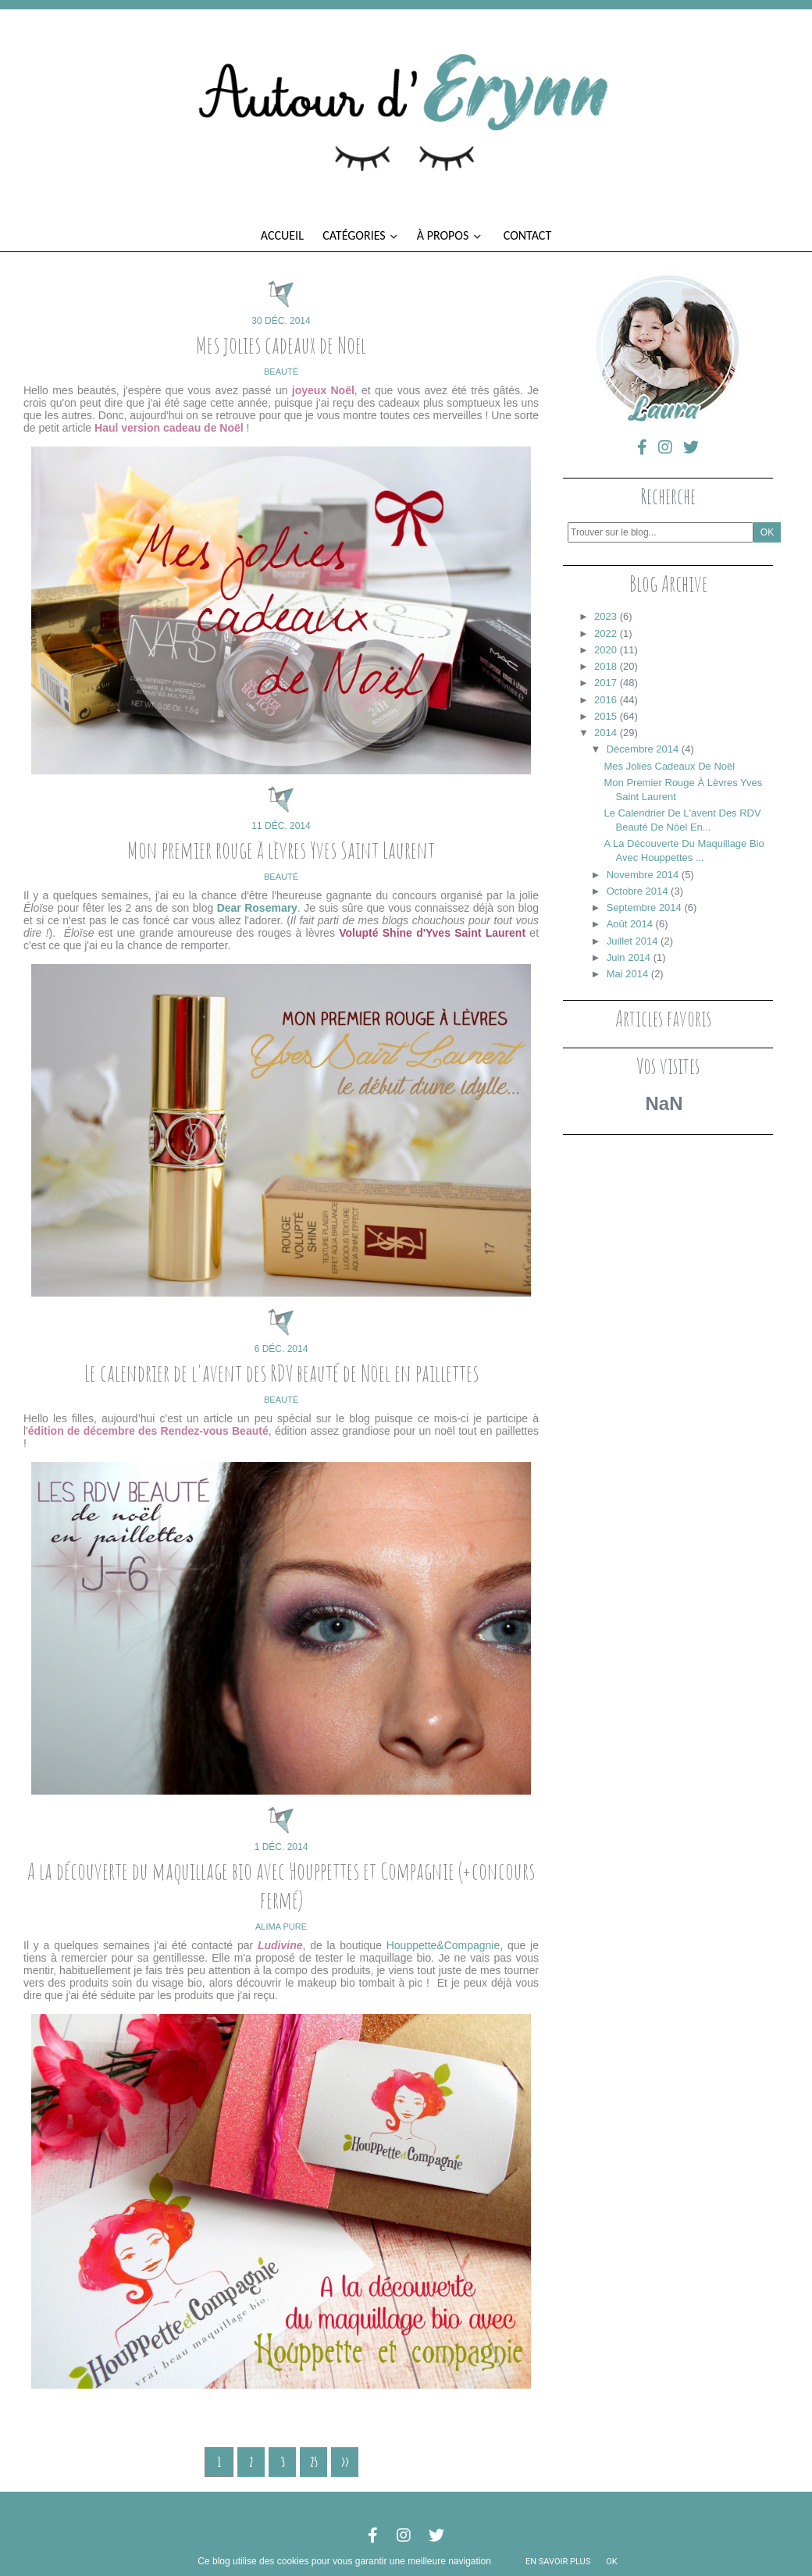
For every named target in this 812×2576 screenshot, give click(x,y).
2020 (605, 650)
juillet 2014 (632, 941)
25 (314, 2462)
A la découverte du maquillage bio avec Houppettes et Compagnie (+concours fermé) (281, 1885)
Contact (527, 235)
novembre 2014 (643, 875)
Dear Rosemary (257, 908)
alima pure (281, 1926)
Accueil (282, 235)
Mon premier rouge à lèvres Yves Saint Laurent (281, 849)
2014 (605, 732)
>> (345, 2462)
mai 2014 (627, 974)
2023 (605, 616)
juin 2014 (628, 957)
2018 (605, 666)
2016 (605, 700)
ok (611, 2561)
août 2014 (630, 924)
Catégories (359, 235)
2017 (605, 682)
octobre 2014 (637, 891)
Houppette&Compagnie (443, 1945)
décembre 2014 (643, 749)
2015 (605, 716)
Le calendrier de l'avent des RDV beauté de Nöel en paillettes (281, 1372)
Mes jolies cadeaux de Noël (281, 344)
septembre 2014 (644, 907)
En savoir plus (557, 2561)
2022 (605, 633)
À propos (449, 235)
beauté (281, 371)
